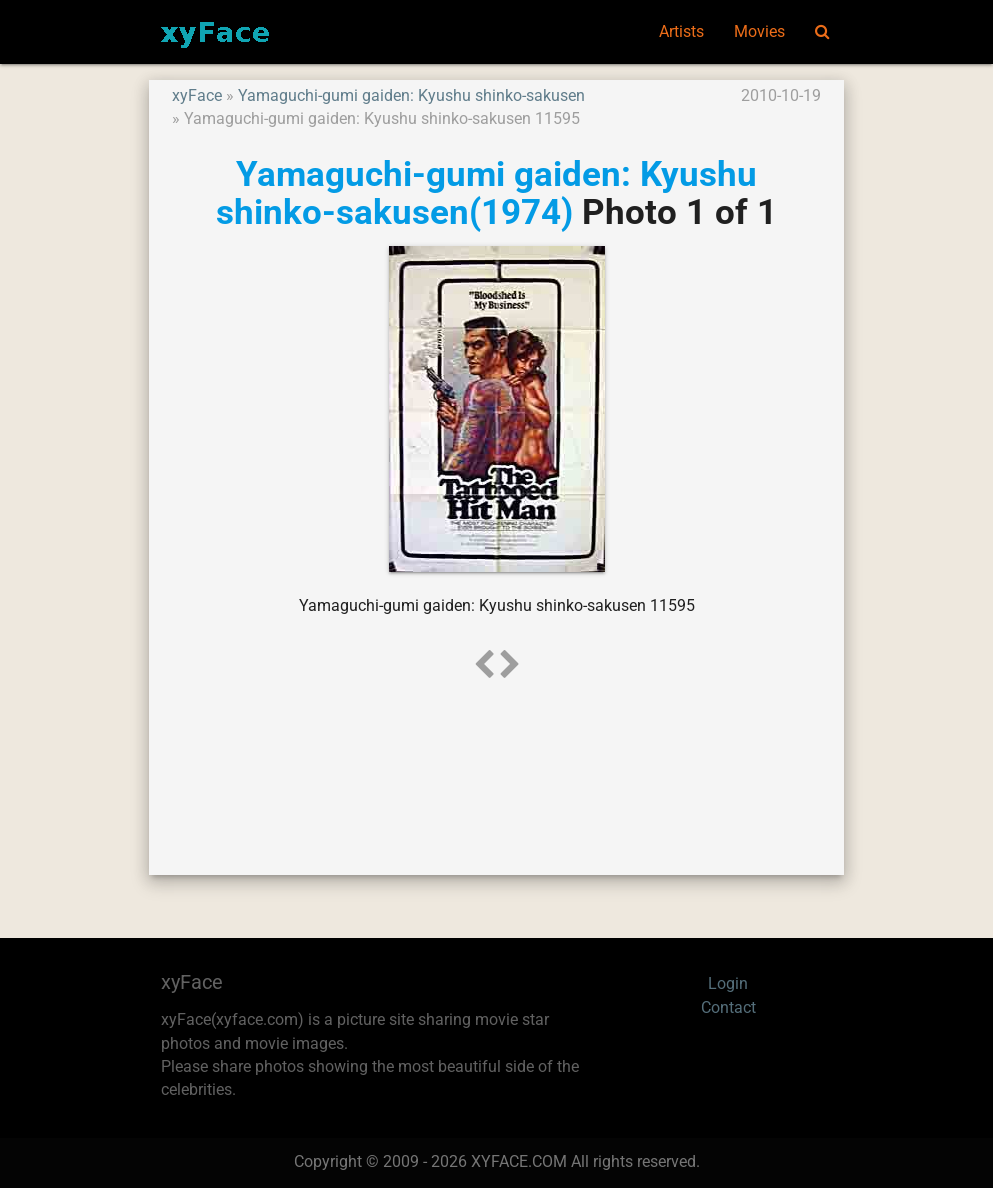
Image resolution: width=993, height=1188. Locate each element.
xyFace (197, 96)
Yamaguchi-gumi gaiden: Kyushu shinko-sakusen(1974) (486, 193)
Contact (728, 1008)
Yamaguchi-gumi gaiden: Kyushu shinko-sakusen (411, 96)
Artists (681, 32)
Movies (759, 32)
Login (728, 984)
